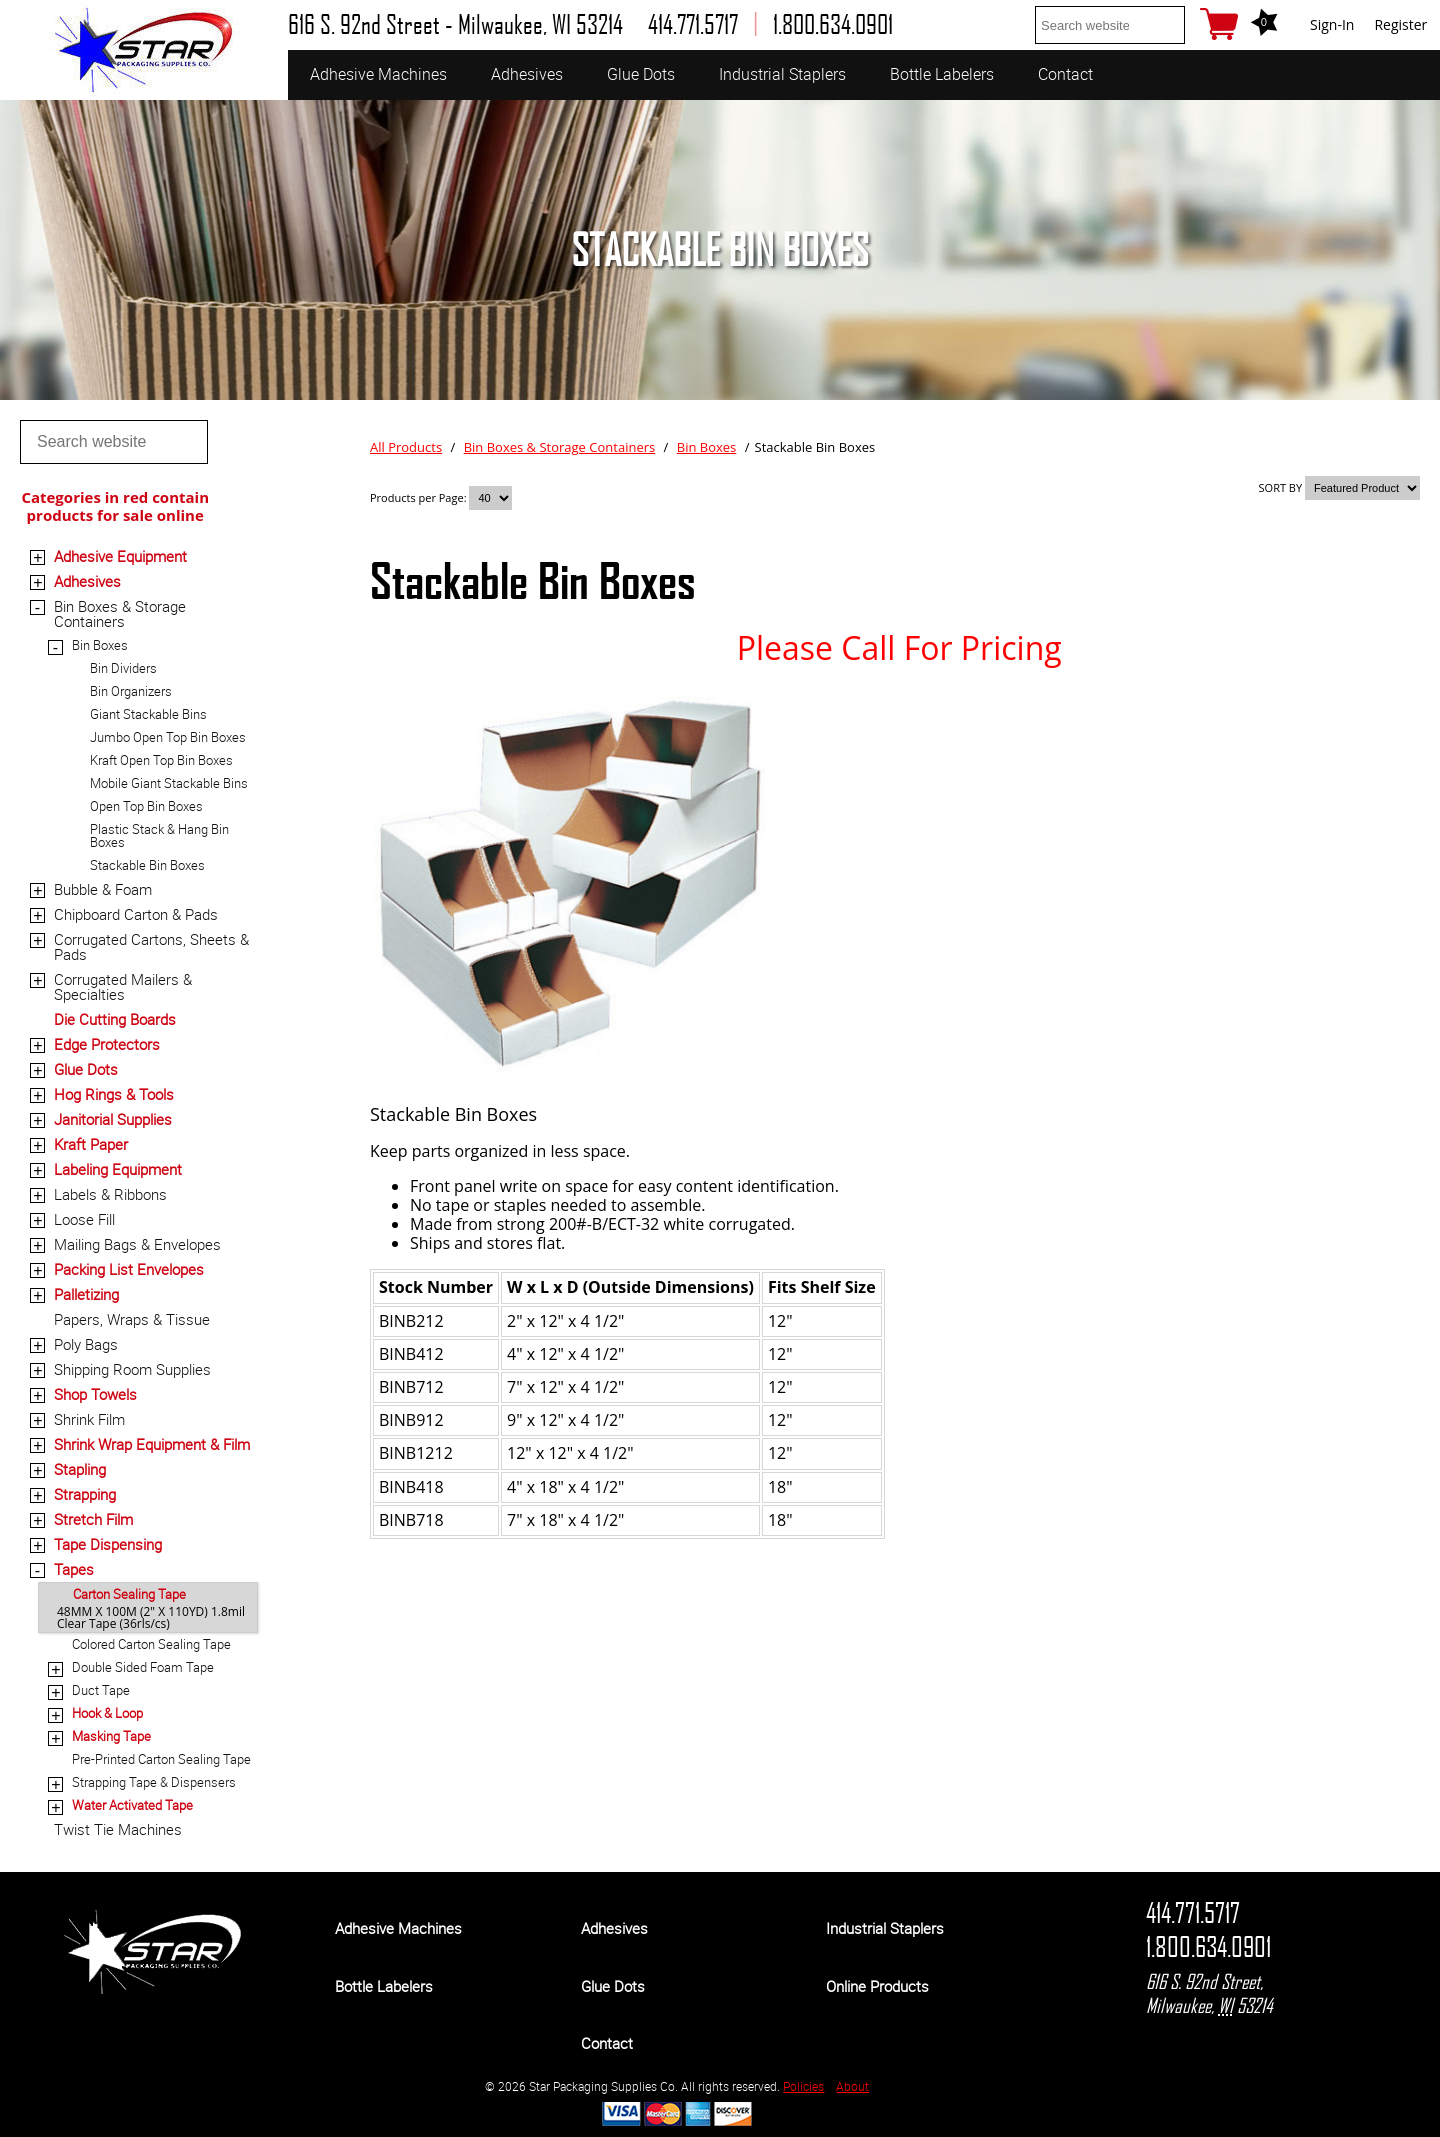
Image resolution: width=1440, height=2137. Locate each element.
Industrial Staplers (782, 74)
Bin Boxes (100, 645)
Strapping (85, 1494)
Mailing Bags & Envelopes (137, 1244)
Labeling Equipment (118, 1169)
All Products (406, 447)
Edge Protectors (107, 1044)
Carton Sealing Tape (129, 1594)
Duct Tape (101, 1690)
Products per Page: (419, 497)
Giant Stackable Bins (148, 714)
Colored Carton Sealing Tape (151, 1644)
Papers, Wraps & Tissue (132, 1319)
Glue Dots (641, 74)
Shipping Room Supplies (132, 1369)
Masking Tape (111, 1736)
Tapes (74, 1569)
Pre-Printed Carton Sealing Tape (161, 1759)
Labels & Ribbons (110, 1194)
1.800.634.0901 (1208, 1947)
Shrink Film (89, 1419)
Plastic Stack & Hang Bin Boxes (159, 835)
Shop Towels (95, 1394)
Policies (803, 2086)
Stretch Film (93, 1519)
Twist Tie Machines (118, 1829)
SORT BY (1281, 487)
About (852, 2086)
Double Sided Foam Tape (143, 1667)
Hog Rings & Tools (114, 1094)
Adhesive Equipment (120, 556)
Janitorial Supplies (113, 1119)
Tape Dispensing (108, 1544)
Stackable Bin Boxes (147, 865)
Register (1400, 24)
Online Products (877, 1986)
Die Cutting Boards (115, 1019)
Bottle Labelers (942, 74)
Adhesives (527, 74)
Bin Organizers (131, 691)
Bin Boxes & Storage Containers (120, 613)
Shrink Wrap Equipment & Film (152, 1444)
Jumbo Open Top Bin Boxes (168, 737)
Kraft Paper (91, 1144)
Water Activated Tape (132, 1805)
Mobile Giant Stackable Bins (169, 783)
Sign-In (1332, 24)
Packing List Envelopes (129, 1269)
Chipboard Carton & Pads (136, 914)
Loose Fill (84, 1219)
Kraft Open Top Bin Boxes (161, 760)
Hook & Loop (107, 1713)
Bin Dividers (123, 668)
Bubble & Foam (103, 889)
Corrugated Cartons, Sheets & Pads (151, 946)
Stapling (80, 1469)
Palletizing (86, 1294)
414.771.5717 (1193, 1913)
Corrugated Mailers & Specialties (123, 986)
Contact (1065, 74)
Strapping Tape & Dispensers (154, 1782)
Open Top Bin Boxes (146, 806)
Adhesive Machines (378, 74)
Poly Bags (86, 1344)
